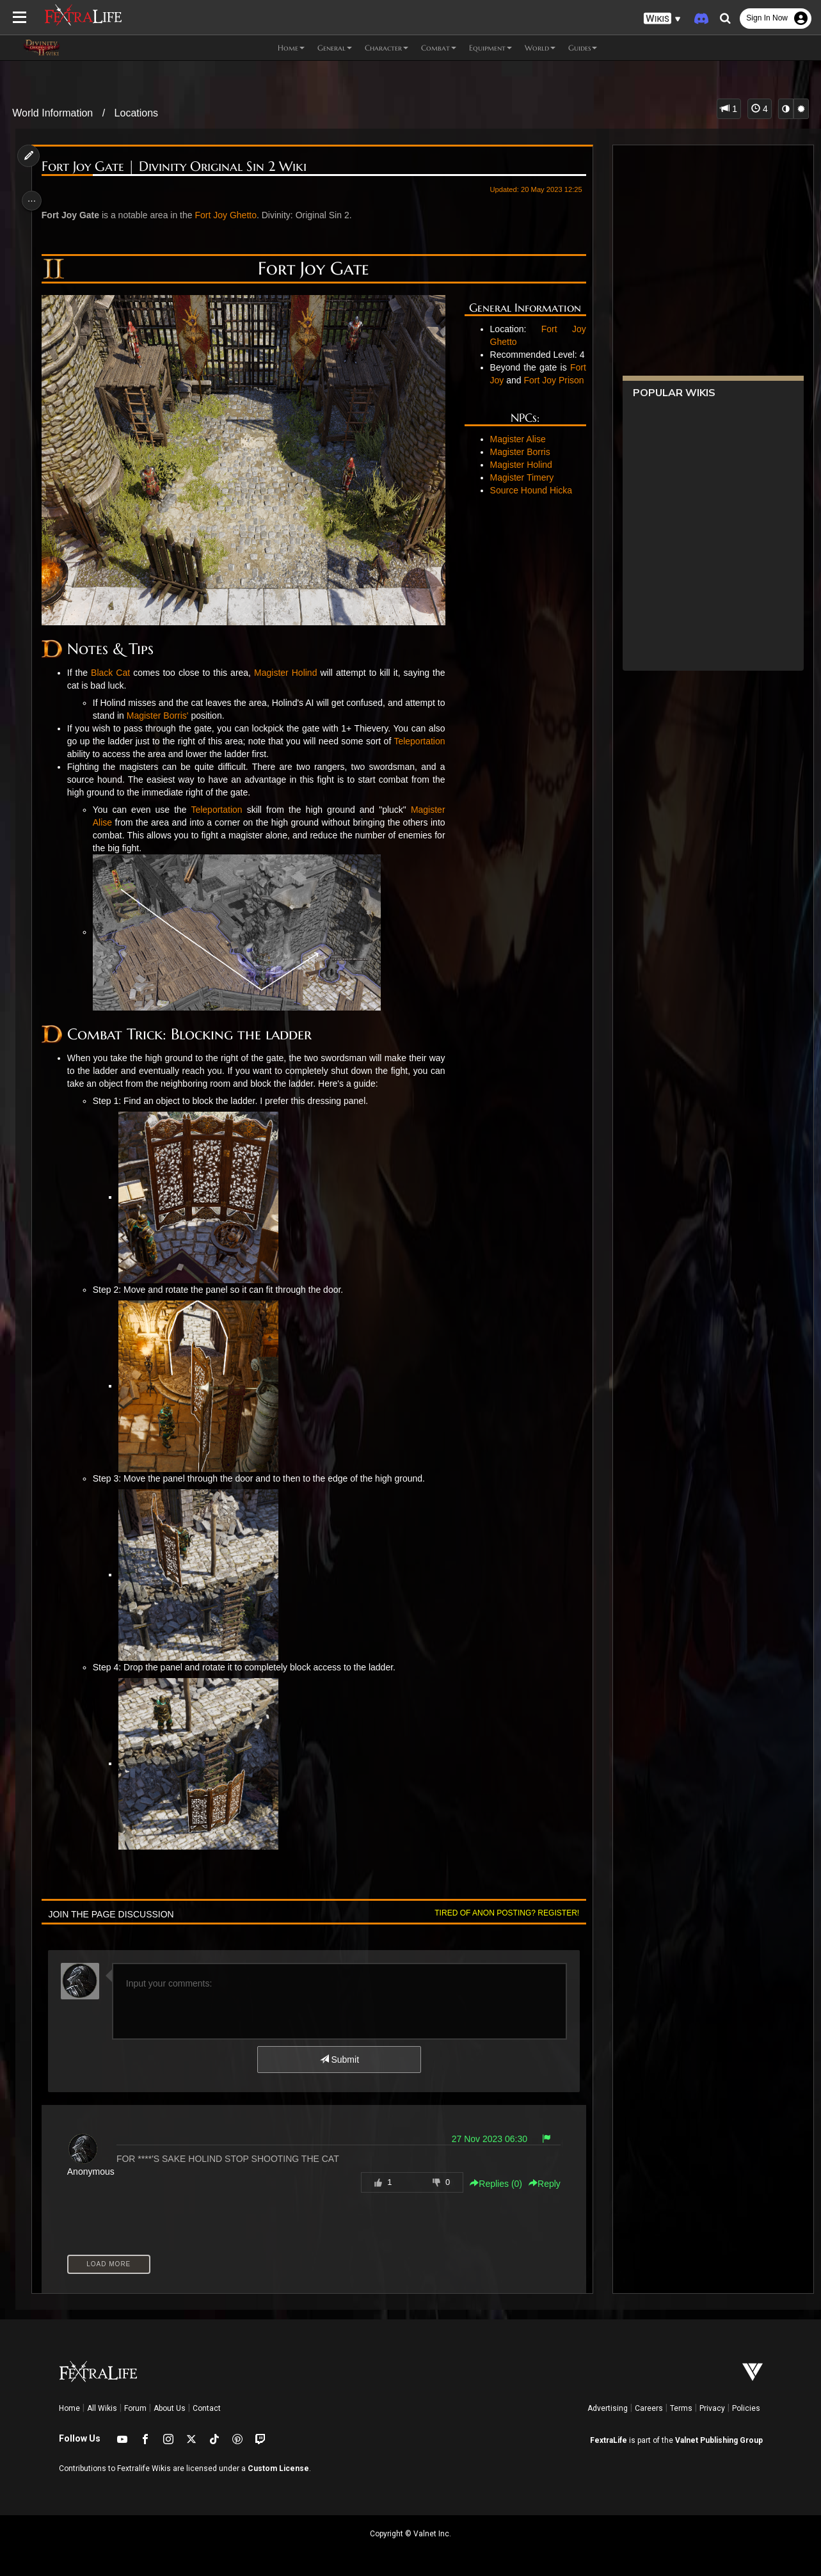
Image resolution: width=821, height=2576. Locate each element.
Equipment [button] (490, 47)
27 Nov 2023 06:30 (484, 2139)
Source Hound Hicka (528, 516)
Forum (135, 2408)
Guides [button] (582, 47)
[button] (662, 19)
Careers (649, 2408)
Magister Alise (515, 465)
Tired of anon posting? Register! (501, 1912)
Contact (207, 2408)
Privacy (712, 2408)
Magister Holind (285, 673)
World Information (52, 113)
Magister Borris (517, 477)
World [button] (540, 47)
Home (69, 2408)
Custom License (278, 2468)
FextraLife (608, 2440)
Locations (137, 113)
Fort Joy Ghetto (229, 215)
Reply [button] (539, 2184)
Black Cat (112, 673)
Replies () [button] (491, 2184)
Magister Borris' (171, 715)
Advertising (607, 2408)
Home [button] (291, 47)
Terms (681, 2408)
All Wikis (102, 2408)
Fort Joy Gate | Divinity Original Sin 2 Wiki (177, 166)
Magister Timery (519, 503)
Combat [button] (438, 47)
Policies (746, 2408)
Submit (338, 2059)
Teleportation (96, 754)
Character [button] (386, 47)
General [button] (334, 47)
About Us (170, 2408)
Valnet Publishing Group (719, 2440)
